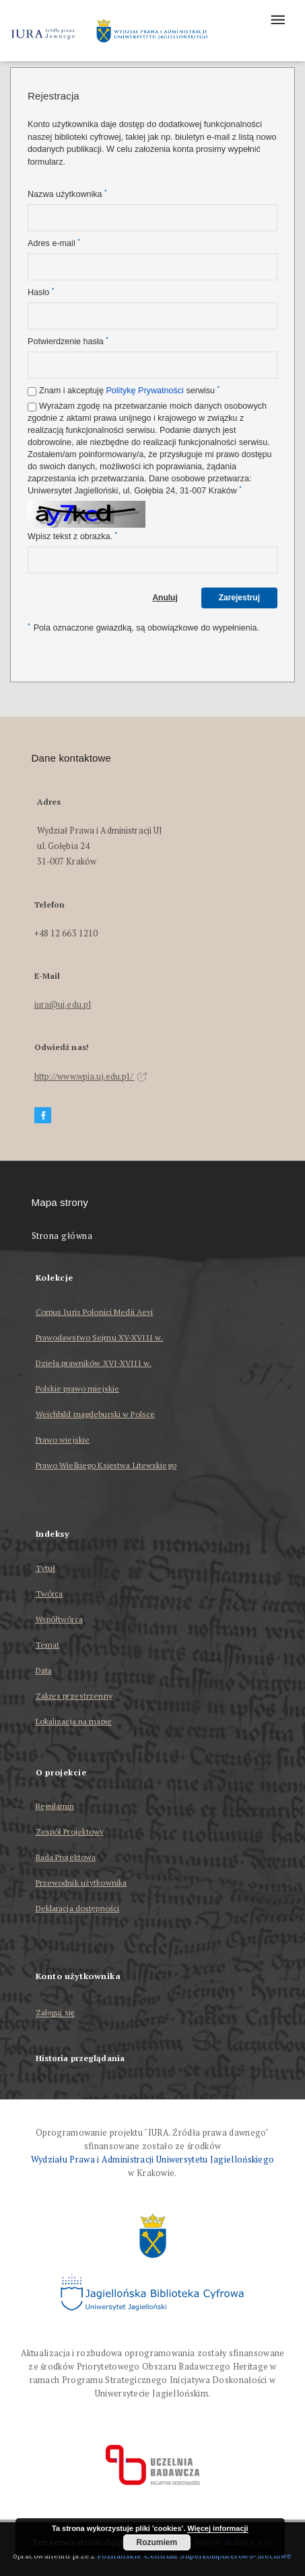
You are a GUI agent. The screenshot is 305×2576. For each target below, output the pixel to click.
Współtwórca (59, 1619)
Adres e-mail (54, 243)
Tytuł (46, 1568)
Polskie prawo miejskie (78, 1388)
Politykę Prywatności (144, 390)
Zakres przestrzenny (74, 1696)
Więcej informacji (217, 2528)
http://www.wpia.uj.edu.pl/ (90, 1076)
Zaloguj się (55, 2013)
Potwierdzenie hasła (68, 341)
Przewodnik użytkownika (81, 1883)
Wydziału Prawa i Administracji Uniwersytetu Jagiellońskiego (153, 2159)
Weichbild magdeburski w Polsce (96, 1414)
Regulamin (55, 1806)
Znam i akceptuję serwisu (129, 390)
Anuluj (164, 597)
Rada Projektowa (66, 1857)
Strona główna (62, 1236)
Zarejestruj (239, 597)
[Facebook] (43, 1115)
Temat (48, 1645)
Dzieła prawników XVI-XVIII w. (93, 1363)
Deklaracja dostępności (78, 1908)
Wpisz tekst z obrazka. (72, 536)
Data (44, 1670)
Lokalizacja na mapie (74, 1721)
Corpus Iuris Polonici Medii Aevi (95, 1312)
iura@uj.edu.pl (63, 1004)
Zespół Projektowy (70, 1831)
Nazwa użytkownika (67, 194)
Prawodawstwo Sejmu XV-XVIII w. (100, 1337)
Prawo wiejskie (63, 1440)
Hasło (41, 292)
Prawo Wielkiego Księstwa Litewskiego (106, 1465)
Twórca (49, 1593)
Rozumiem (156, 2542)
